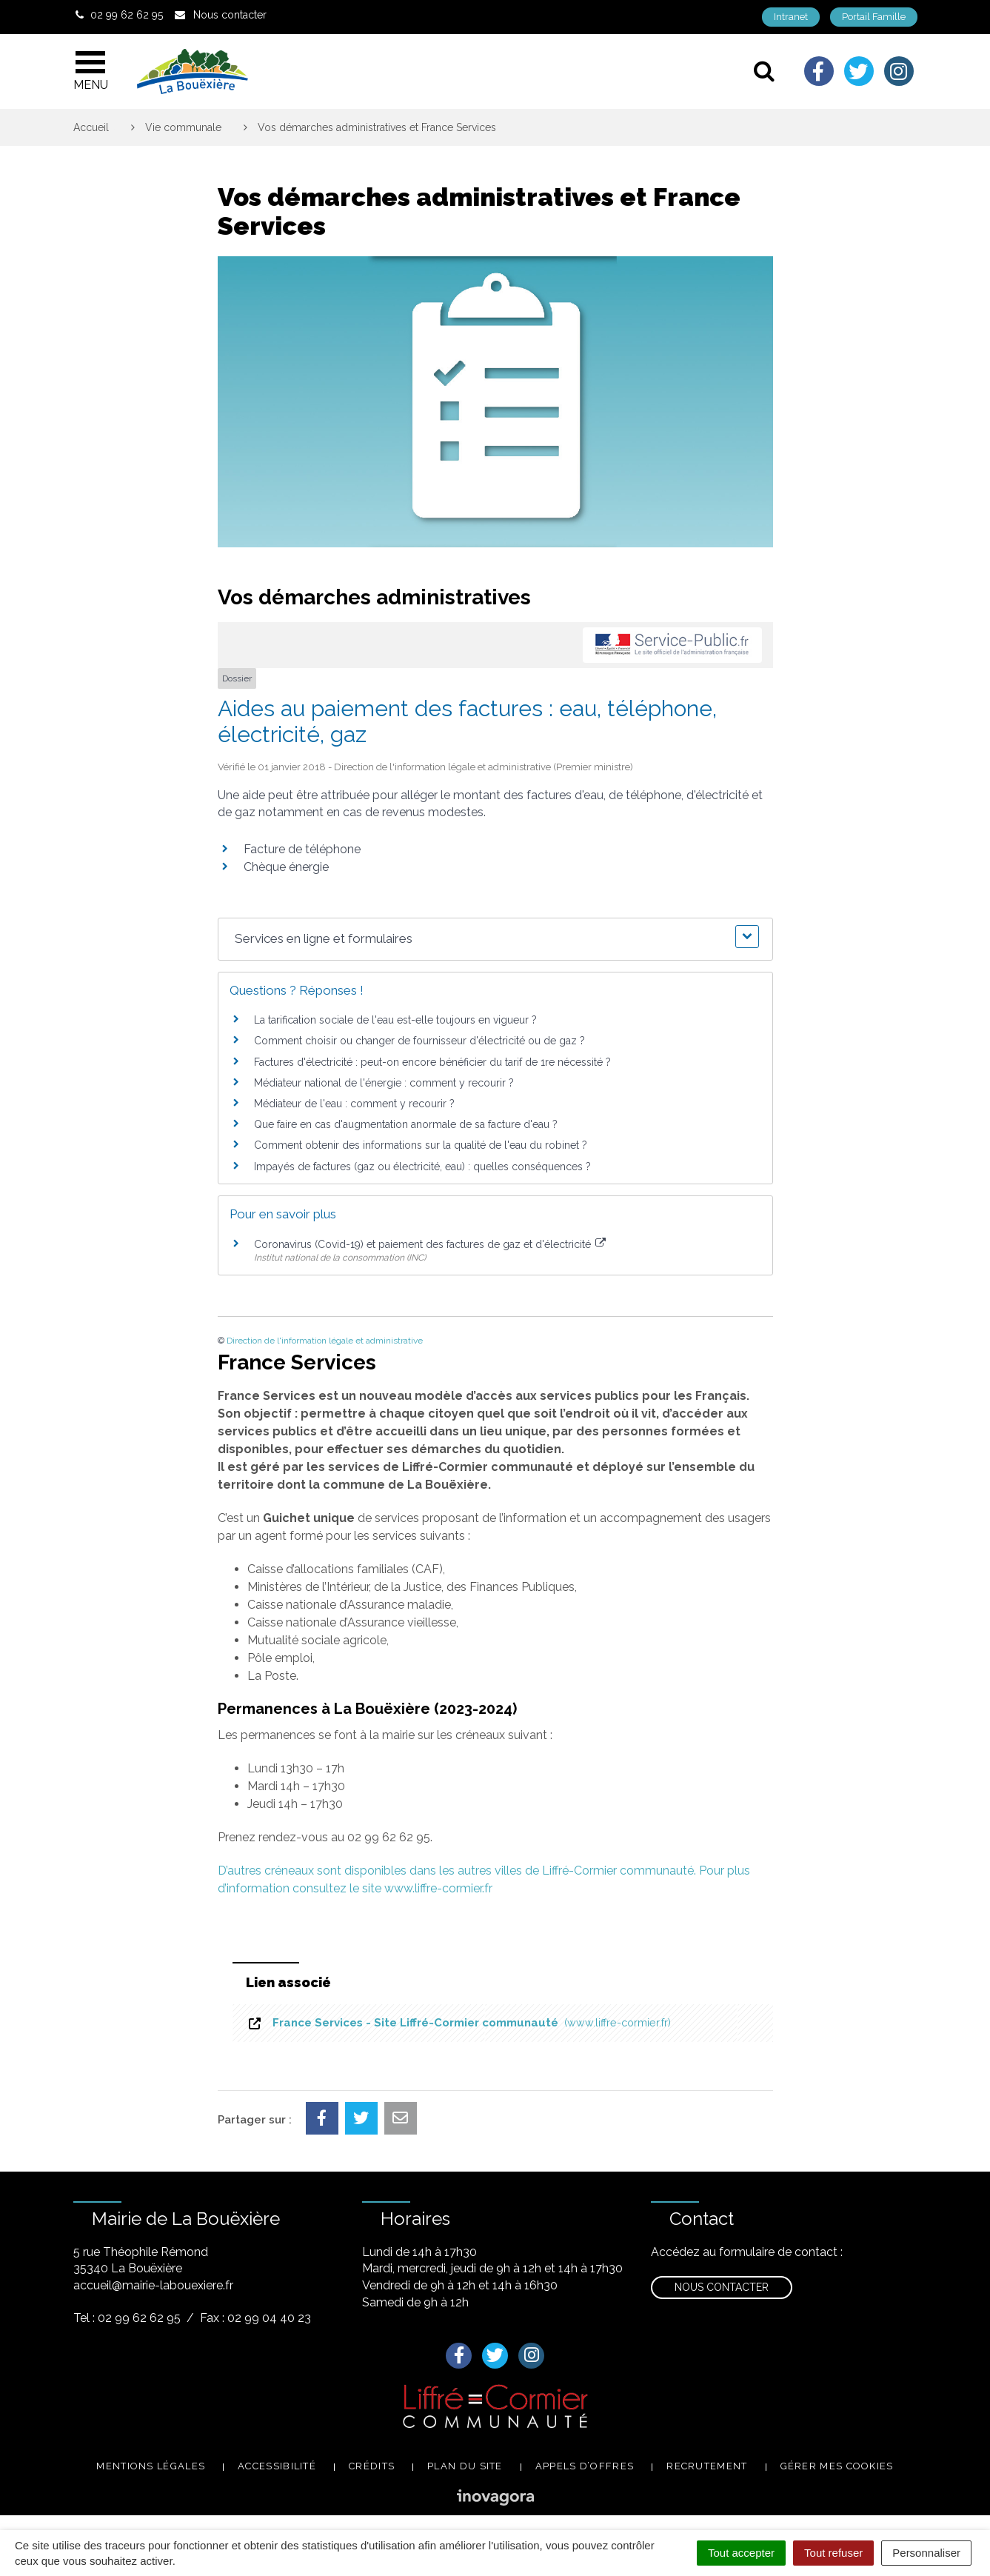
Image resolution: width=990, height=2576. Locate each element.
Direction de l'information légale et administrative (325, 1340)
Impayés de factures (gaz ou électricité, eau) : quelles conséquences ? (422, 1166)
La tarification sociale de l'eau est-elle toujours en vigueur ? (395, 1020)
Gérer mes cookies (837, 2466)
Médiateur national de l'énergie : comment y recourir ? (384, 1083)
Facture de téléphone (302, 849)
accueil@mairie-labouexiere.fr (153, 2285)
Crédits (372, 2466)
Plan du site (465, 2466)
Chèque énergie (286, 867)
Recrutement (706, 2466)
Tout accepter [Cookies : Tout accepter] (741, 2552)
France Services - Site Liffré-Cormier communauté (459, 2022)
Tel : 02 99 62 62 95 (127, 2318)
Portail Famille (874, 16)
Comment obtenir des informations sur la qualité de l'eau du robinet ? (420, 1145)
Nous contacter (722, 2287)
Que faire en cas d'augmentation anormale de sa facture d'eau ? (406, 1124)
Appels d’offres (585, 2466)
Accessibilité (277, 2466)
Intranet (791, 16)
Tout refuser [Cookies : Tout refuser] (833, 2552)
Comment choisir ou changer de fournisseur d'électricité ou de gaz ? (419, 1041)
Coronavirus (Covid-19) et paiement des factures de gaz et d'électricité (430, 1244)
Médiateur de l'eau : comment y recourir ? (354, 1104)
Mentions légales (150, 2466)
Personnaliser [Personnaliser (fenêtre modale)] (926, 2552)
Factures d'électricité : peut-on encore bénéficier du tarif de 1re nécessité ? (432, 1062)
